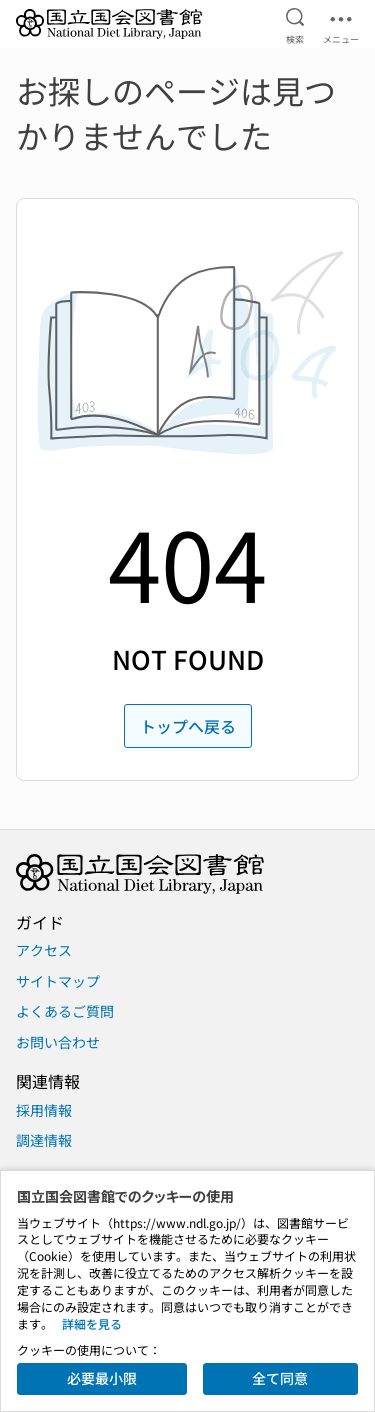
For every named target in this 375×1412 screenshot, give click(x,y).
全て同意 (280, 1378)
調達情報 (44, 1140)
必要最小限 (102, 1378)
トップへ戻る (188, 726)
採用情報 (44, 1110)
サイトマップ (58, 981)
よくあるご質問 (65, 1011)
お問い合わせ (58, 1042)
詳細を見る (92, 1323)
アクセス (44, 950)
